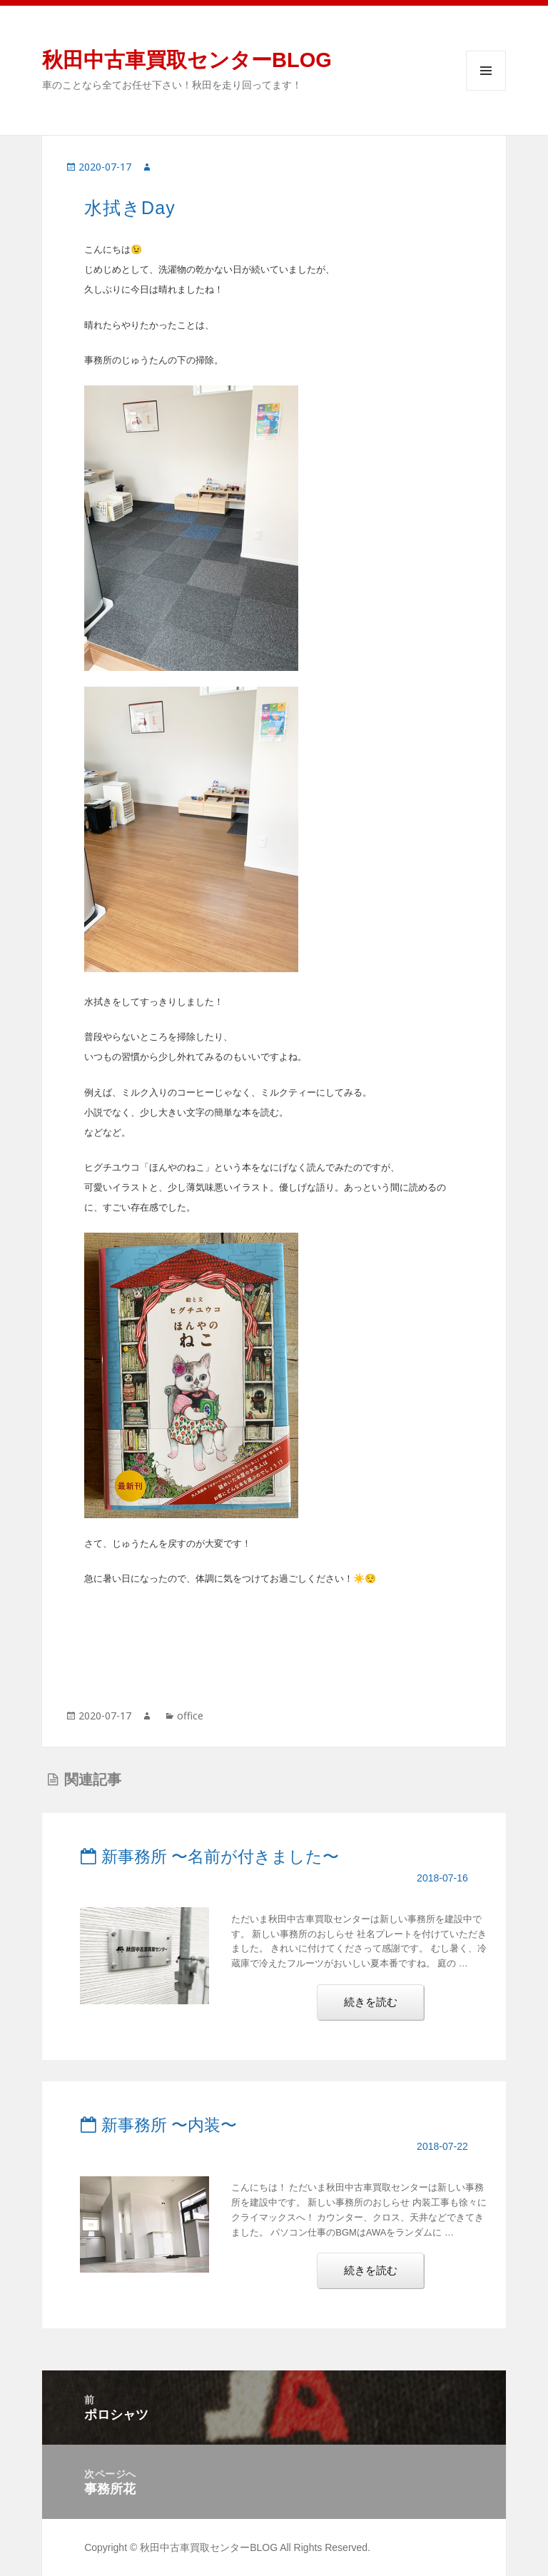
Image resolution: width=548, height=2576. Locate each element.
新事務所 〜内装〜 (158, 2125)
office (190, 1715)
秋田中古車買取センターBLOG (187, 60)
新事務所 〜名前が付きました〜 (209, 1856)
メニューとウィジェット (486, 71)
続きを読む (381, 2007)
